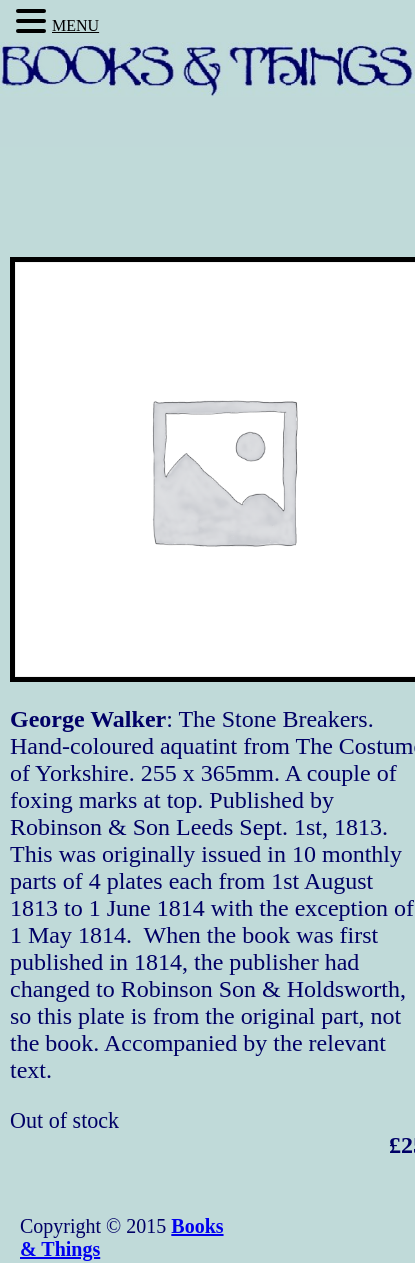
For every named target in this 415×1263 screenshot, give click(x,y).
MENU (75, 25)
